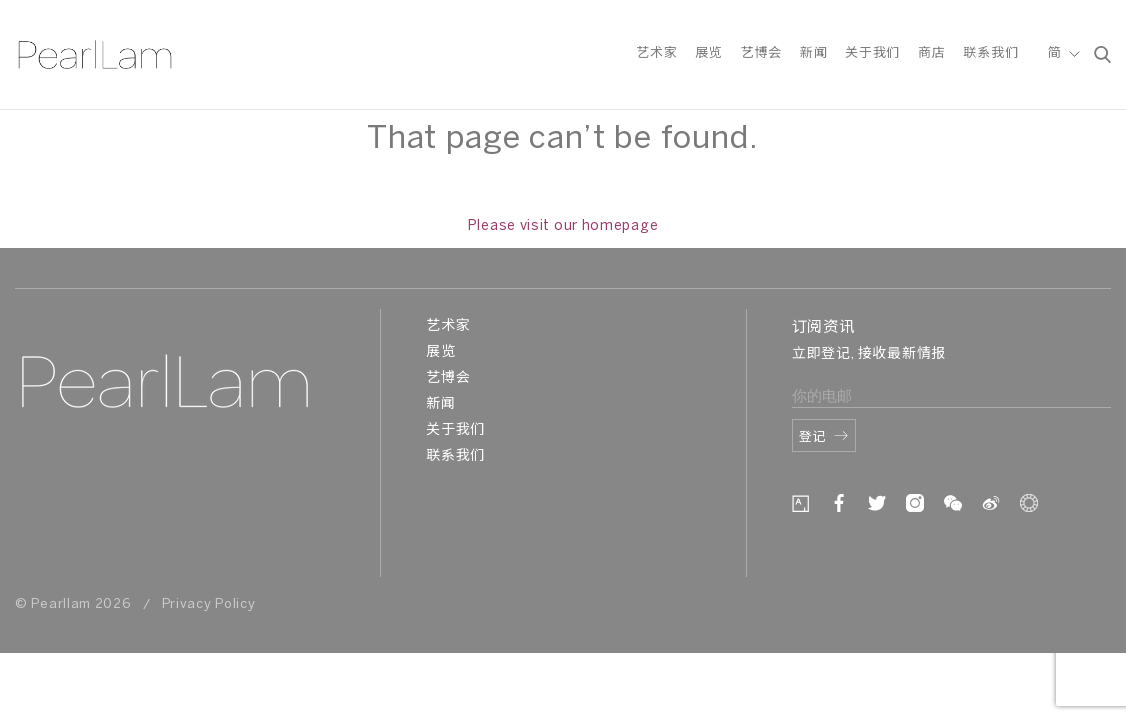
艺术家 (656, 53)
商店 (931, 53)
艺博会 (761, 53)
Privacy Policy (209, 604)
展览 (708, 53)
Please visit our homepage (563, 226)
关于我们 (872, 53)
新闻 (813, 53)
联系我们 (990, 53)
